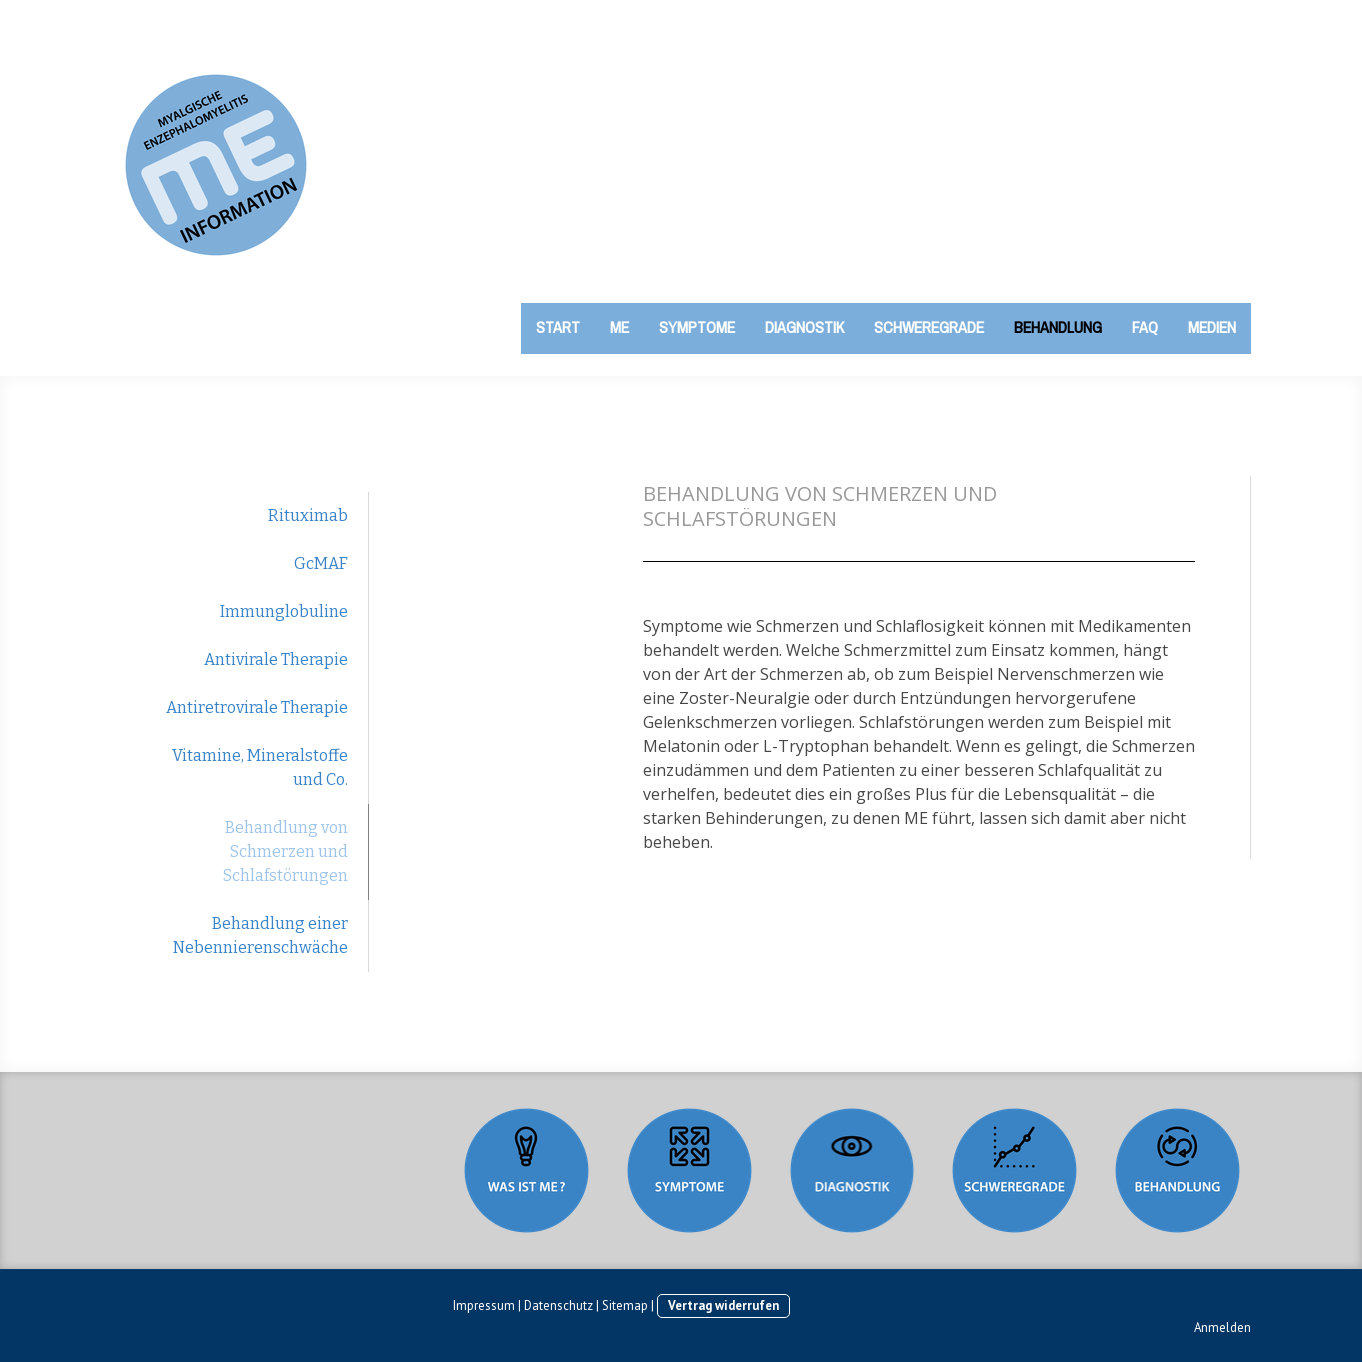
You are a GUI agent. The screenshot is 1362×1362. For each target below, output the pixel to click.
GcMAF (321, 563)
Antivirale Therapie (276, 659)
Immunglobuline (284, 611)
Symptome (697, 327)
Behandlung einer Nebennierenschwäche (260, 935)
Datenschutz (558, 1305)
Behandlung (1058, 327)
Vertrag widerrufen (723, 1305)
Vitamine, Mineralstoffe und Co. (260, 767)
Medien (1212, 327)
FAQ (1145, 327)
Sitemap (625, 1305)
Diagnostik (804, 327)
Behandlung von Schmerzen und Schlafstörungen (285, 851)
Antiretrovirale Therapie (257, 707)
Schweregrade (929, 327)
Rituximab (308, 515)
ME (619, 327)
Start (558, 327)
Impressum (484, 1305)
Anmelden (1222, 1327)
